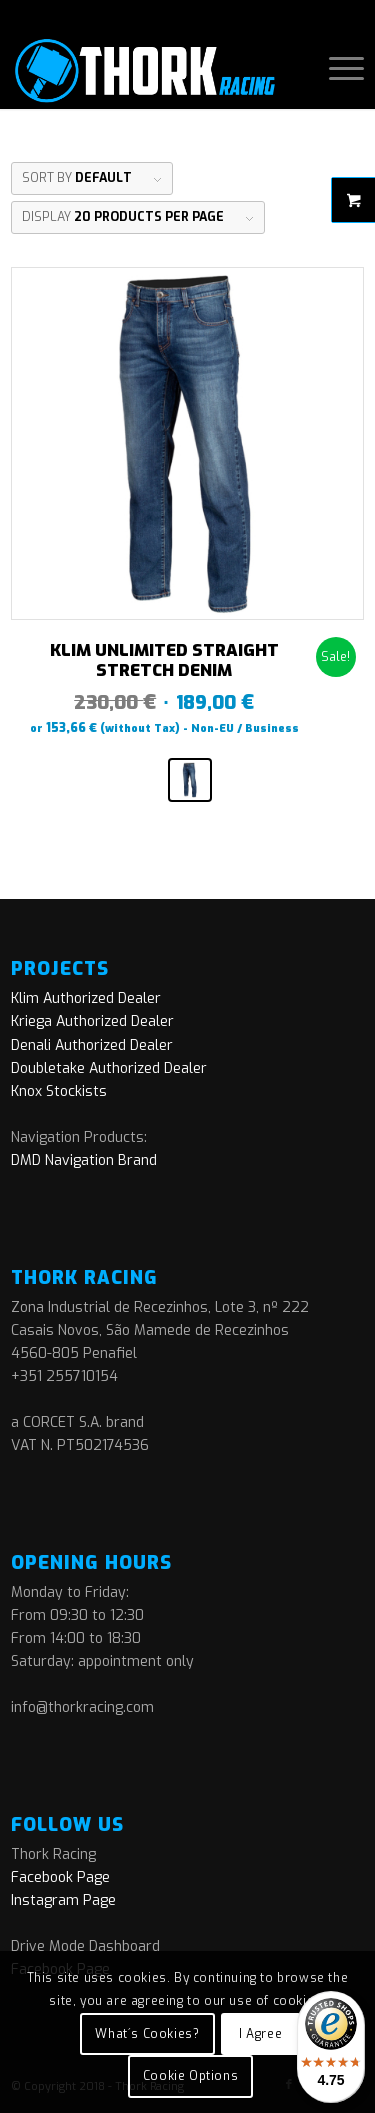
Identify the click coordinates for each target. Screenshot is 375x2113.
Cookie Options (190, 2076)
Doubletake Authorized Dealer (109, 1068)
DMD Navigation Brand (84, 1160)
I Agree (260, 2034)
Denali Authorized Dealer (92, 1045)
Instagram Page (63, 1900)
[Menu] (336, 69)
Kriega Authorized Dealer (92, 1021)
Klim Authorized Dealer (86, 998)
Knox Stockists (59, 1091)
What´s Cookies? (147, 2034)
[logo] (152, 69)
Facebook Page (60, 1877)
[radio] (190, 780)
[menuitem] (336, 69)
